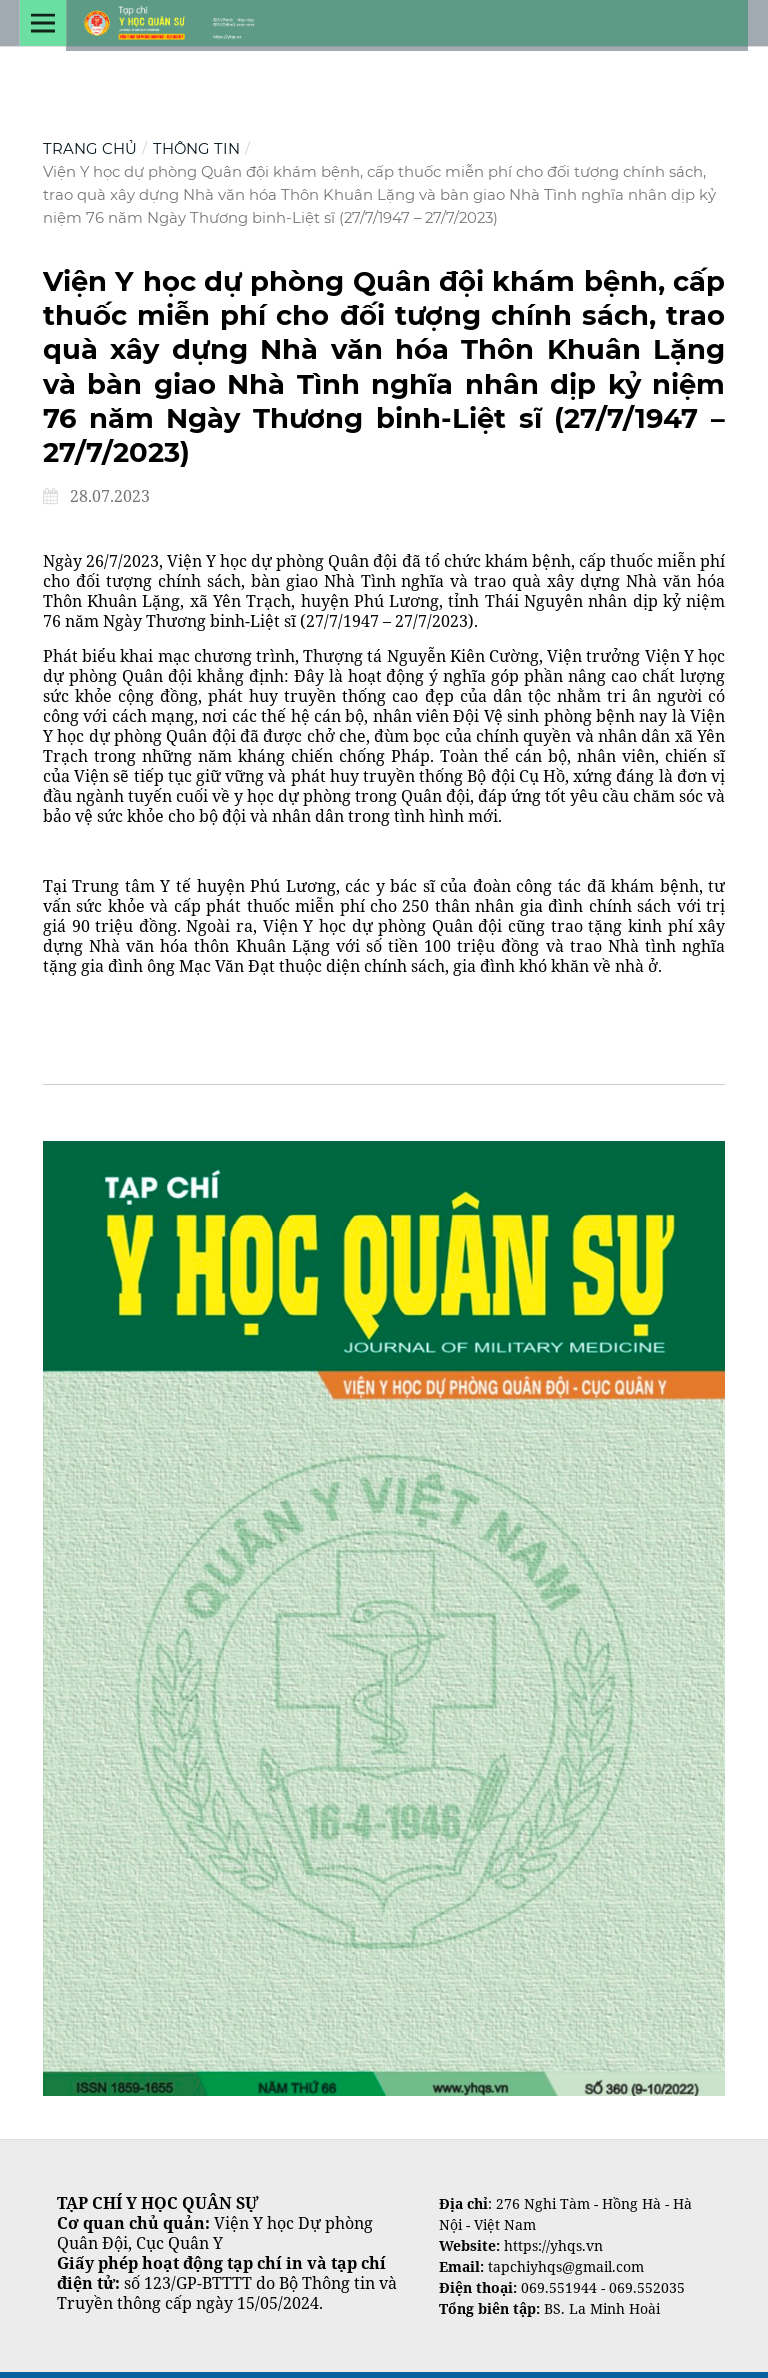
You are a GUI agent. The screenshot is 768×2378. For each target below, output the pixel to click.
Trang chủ (90, 149)
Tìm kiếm (79, 1113)
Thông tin (196, 149)
